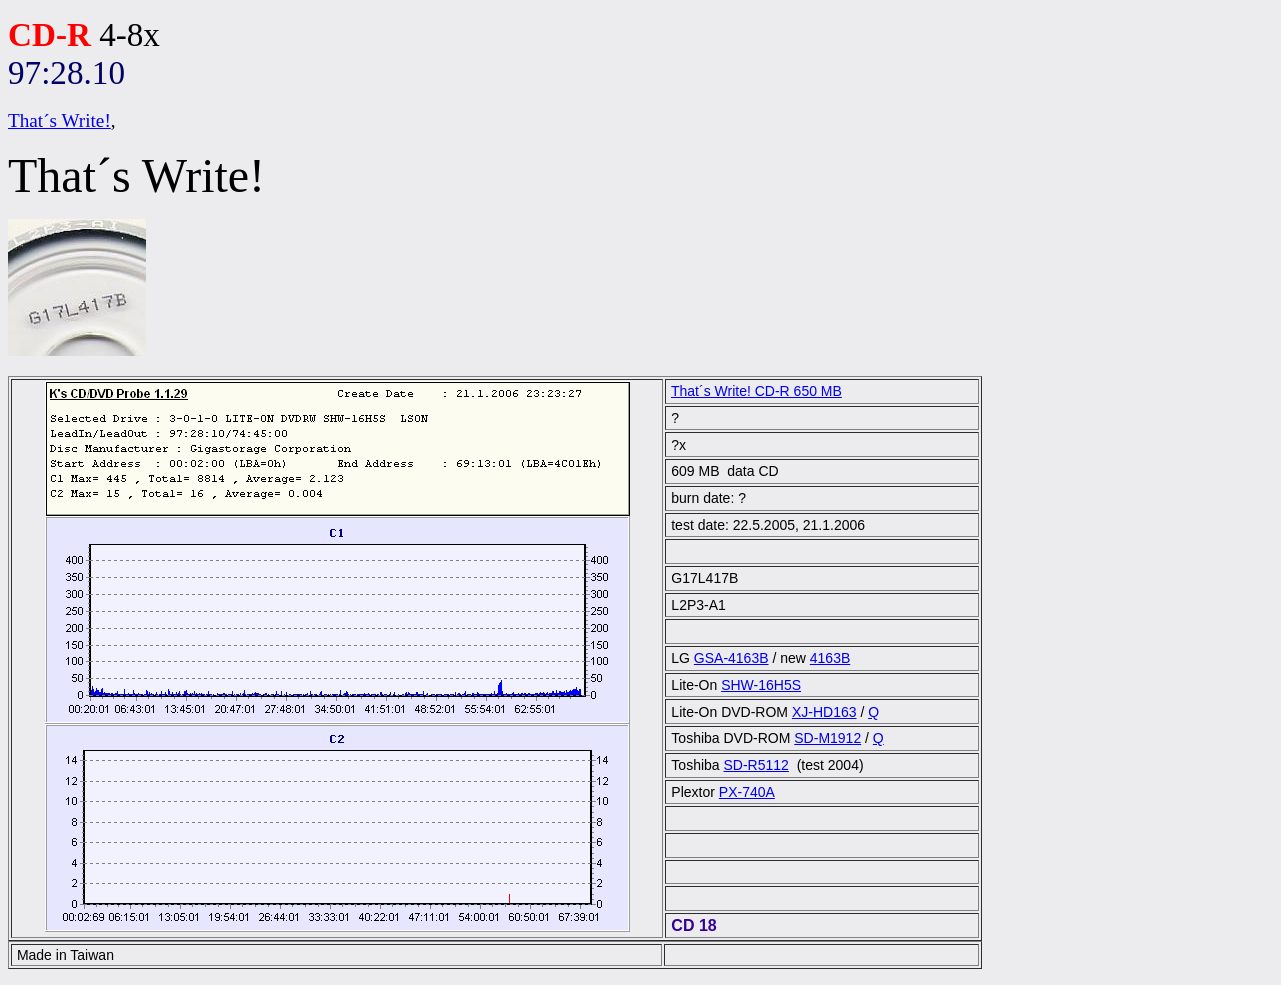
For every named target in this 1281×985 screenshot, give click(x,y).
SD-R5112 (756, 765)
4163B (830, 658)
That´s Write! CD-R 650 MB (756, 391)
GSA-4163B (731, 658)
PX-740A (747, 792)
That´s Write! (59, 120)
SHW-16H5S (761, 685)
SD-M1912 (827, 738)
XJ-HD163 (824, 712)
